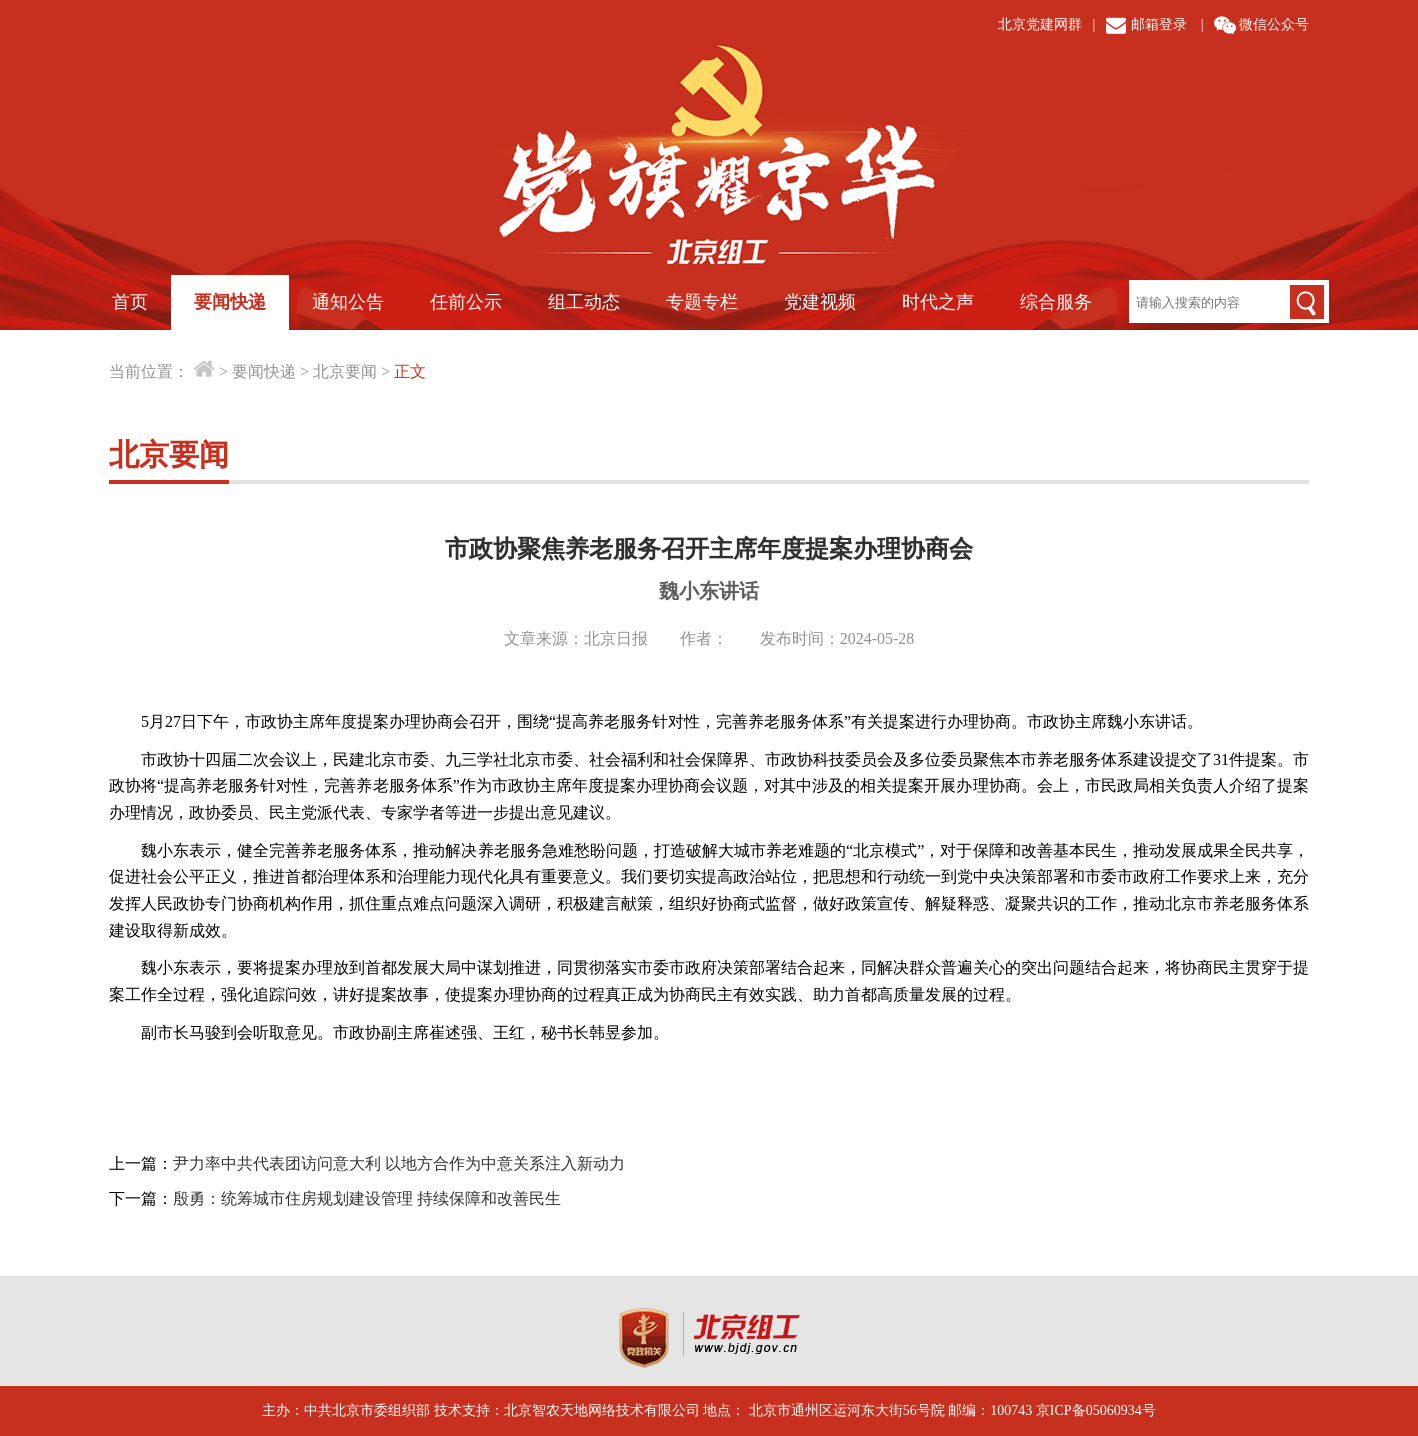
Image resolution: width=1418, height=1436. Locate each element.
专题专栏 (702, 302)
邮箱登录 (1159, 24)
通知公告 (348, 302)
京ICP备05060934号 (1096, 1410)
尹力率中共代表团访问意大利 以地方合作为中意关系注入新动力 (399, 1163)
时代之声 (938, 302)
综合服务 (1056, 302)
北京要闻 (345, 371)
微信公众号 (1274, 24)
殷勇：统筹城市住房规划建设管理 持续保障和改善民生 (367, 1198)
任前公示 (466, 302)
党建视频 (820, 302)
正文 (410, 371)
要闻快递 (230, 302)
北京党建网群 (1040, 24)
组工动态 (584, 302)
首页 (130, 302)
